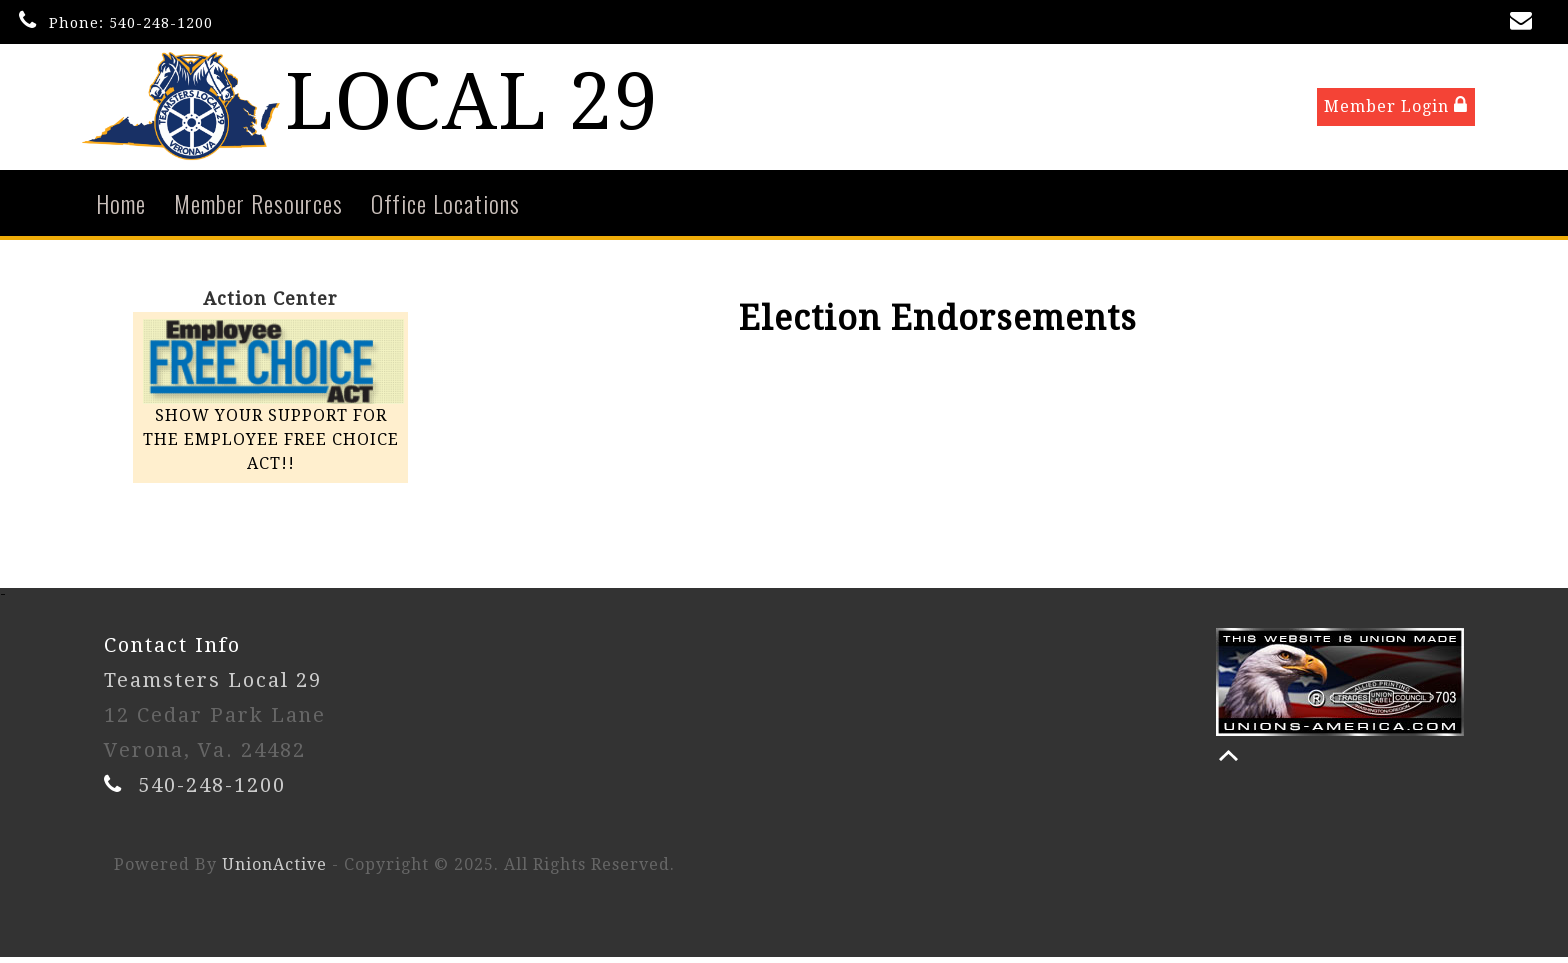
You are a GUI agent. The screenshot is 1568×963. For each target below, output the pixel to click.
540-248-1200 (161, 23)
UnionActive (274, 870)
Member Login (1396, 108)
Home (121, 208)
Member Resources (258, 208)
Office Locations (445, 208)
